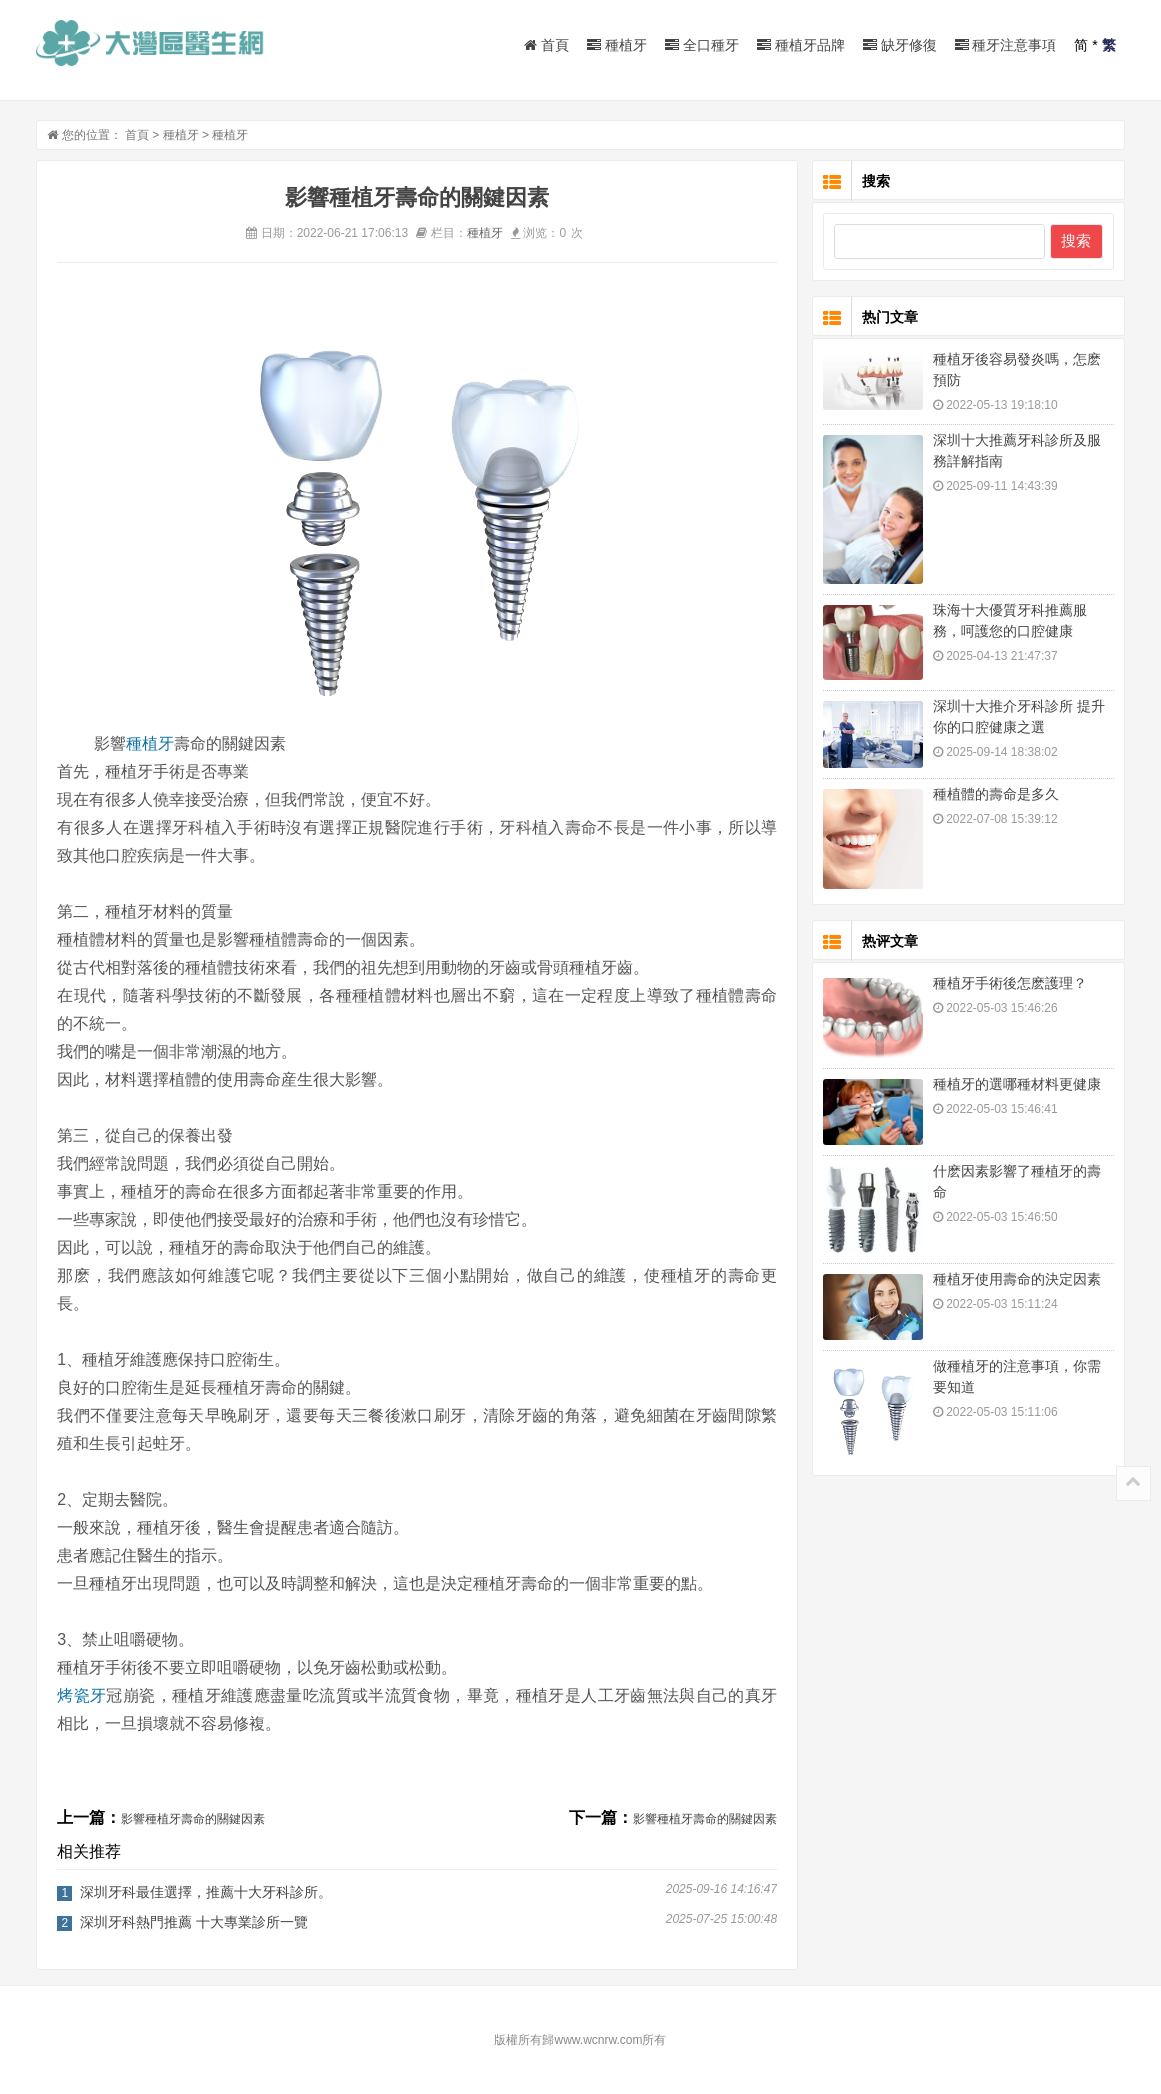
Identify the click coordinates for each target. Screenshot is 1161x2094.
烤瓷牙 (81, 1695)
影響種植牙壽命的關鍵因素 (193, 1819)
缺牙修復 (900, 45)
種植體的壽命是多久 (996, 794)
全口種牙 (702, 45)
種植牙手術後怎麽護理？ (1010, 983)
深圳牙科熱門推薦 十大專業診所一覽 (194, 1922)
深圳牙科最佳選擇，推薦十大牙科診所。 (206, 1892)
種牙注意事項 (1006, 45)
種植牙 (617, 45)
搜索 (1076, 240)
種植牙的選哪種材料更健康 (1017, 1084)
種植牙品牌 (801, 45)
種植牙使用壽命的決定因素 (1017, 1279)
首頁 (546, 45)
